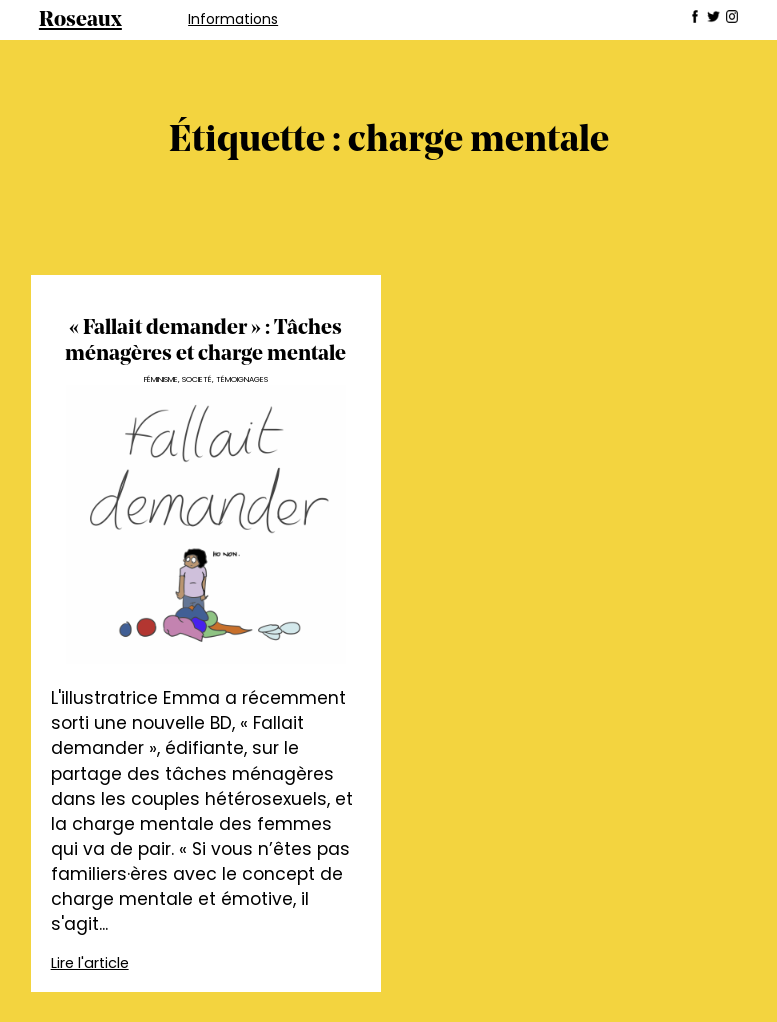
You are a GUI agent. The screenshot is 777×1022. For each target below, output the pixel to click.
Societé (197, 379)
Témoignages (242, 379)
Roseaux (80, 20)
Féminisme (161, 379)
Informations (233, 19)
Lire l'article (90, 963)
